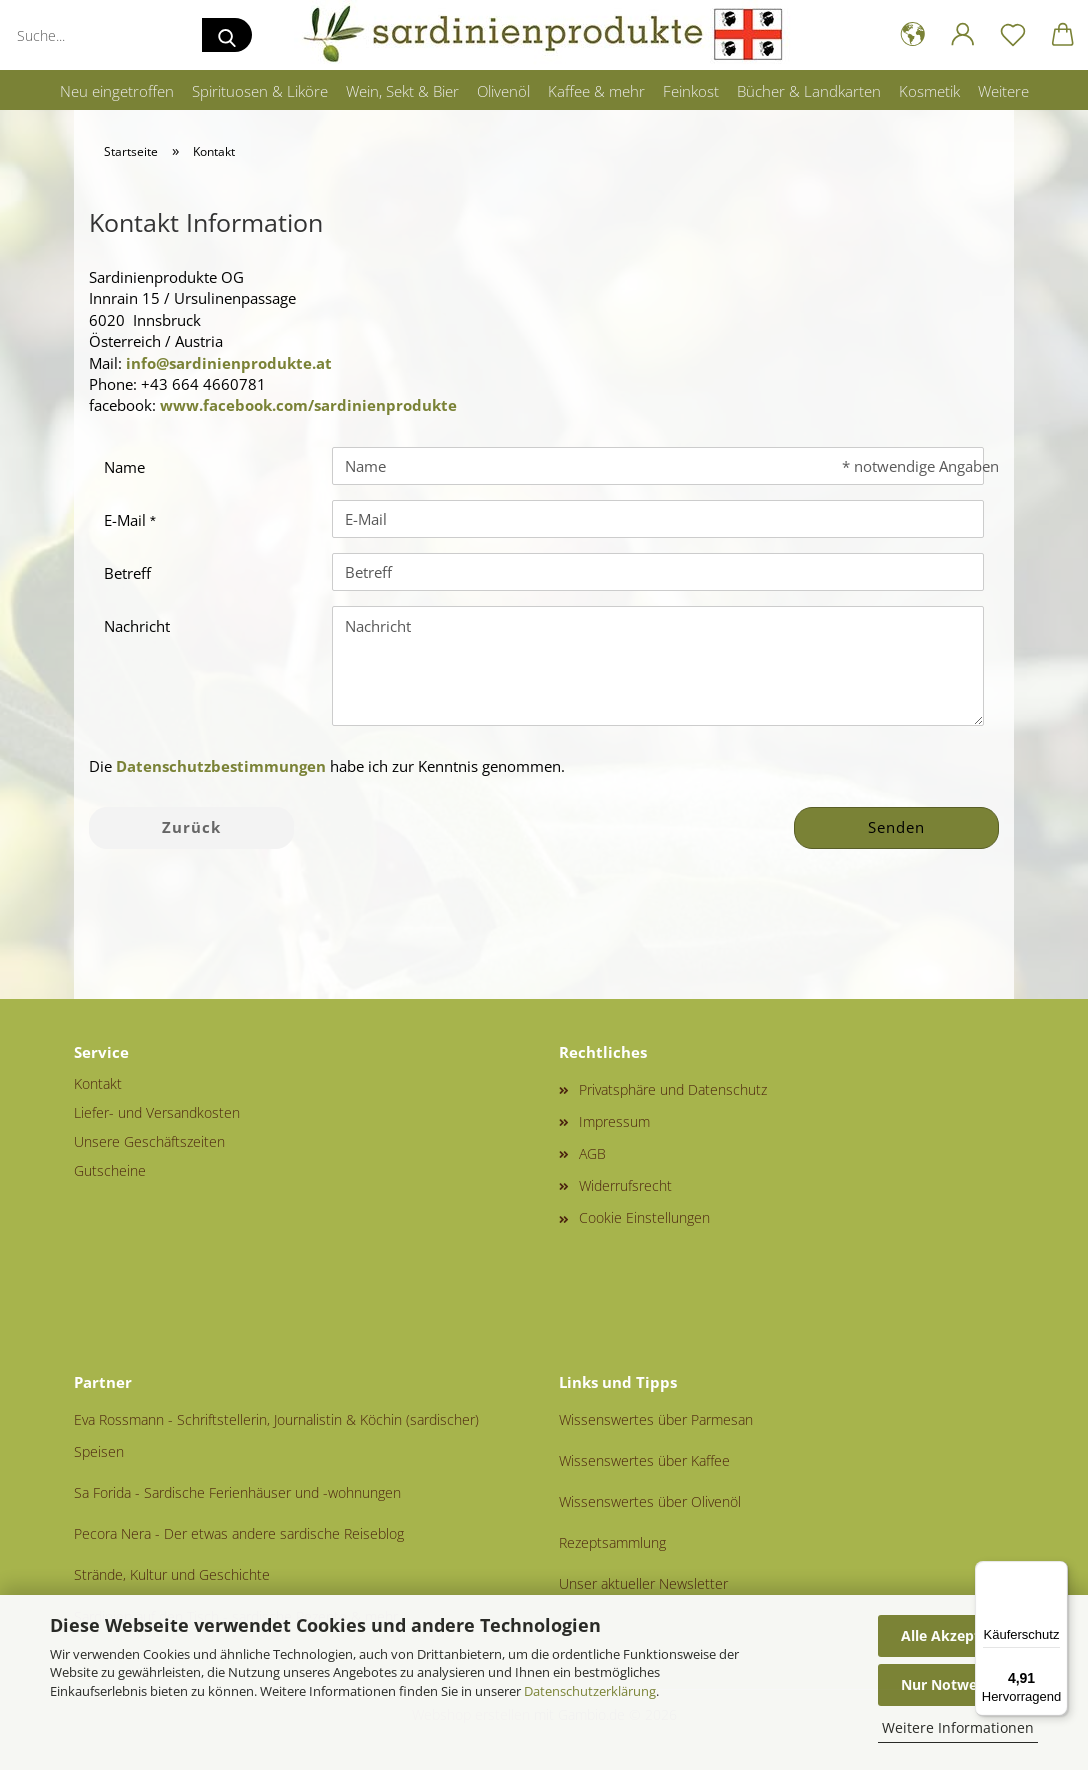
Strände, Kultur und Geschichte (172, 1574)
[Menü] (1056, 1573)
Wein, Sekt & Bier (402, 91)
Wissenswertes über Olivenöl (650, 1501)
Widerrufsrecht (625, 1185)
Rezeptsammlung (612, 1542)
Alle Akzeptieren (958, 1635)
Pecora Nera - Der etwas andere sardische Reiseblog (239, 1533)
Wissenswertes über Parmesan (656, 1419)
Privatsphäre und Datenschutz (673, 1089)
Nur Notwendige (958, 1684)
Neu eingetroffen (117, 91)
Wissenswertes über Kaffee (644, 1460)
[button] (913, 35)
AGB (592, 1153)
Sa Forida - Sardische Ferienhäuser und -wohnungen (237, 1492)
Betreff (127, 573)
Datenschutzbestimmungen (221, 766)
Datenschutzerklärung (590, 1691)
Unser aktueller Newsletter (643, 1583)
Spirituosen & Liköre (260, 91)
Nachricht (137, 626)
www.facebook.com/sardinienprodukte (308, 405)
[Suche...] (227, 35)
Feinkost (691, 91)
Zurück (191, 827)
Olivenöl (503, 91)
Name (124, 467)
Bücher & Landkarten (809, 91)
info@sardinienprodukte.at (229, 363)
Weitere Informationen (958, 1727)
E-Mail (127, 520)
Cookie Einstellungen (644, 1217)
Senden (896, 827)
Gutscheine (110, 1170)
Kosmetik (929, 91)
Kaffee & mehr (596, 91)
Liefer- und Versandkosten (157, 1112)
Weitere (1003, 91)
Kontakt (98, 1083)
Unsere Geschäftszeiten (149, 1141)
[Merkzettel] (1013, 35)
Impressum (614, 1121)
